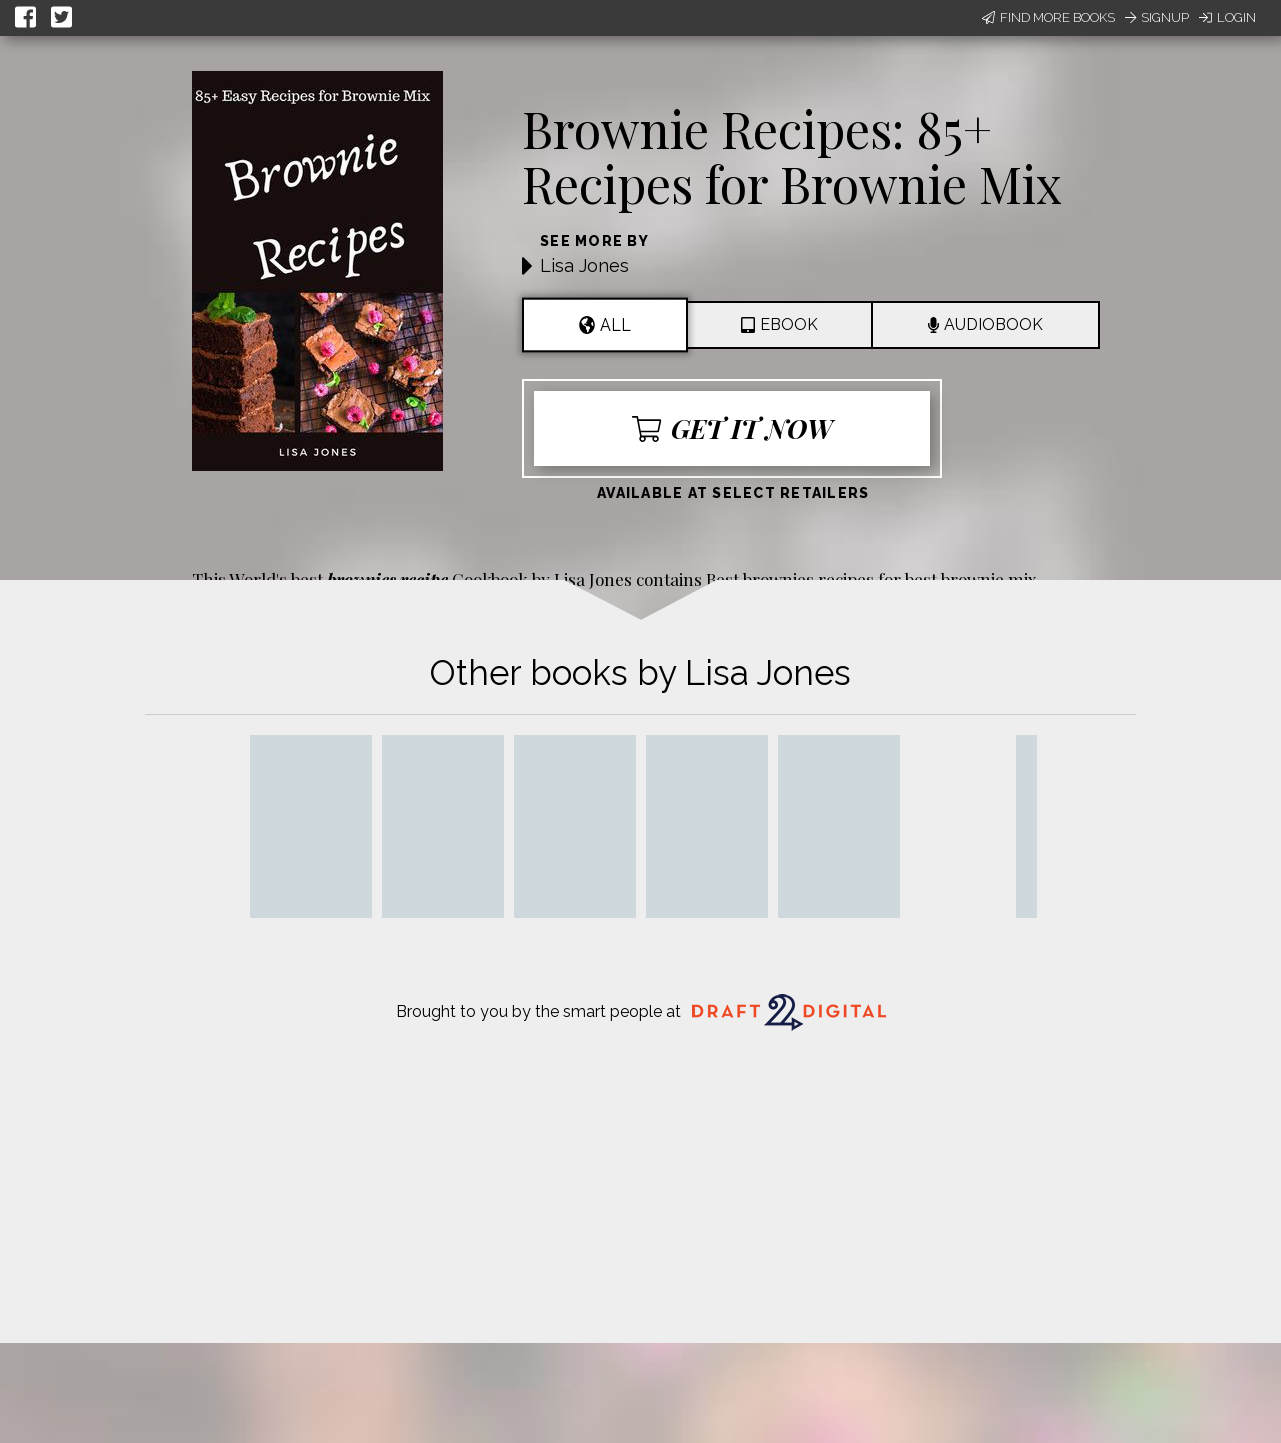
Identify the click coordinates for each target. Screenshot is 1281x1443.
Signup (1157, 17)
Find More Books (1048, 17)
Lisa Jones (584, 265)
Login (1227, 17)
